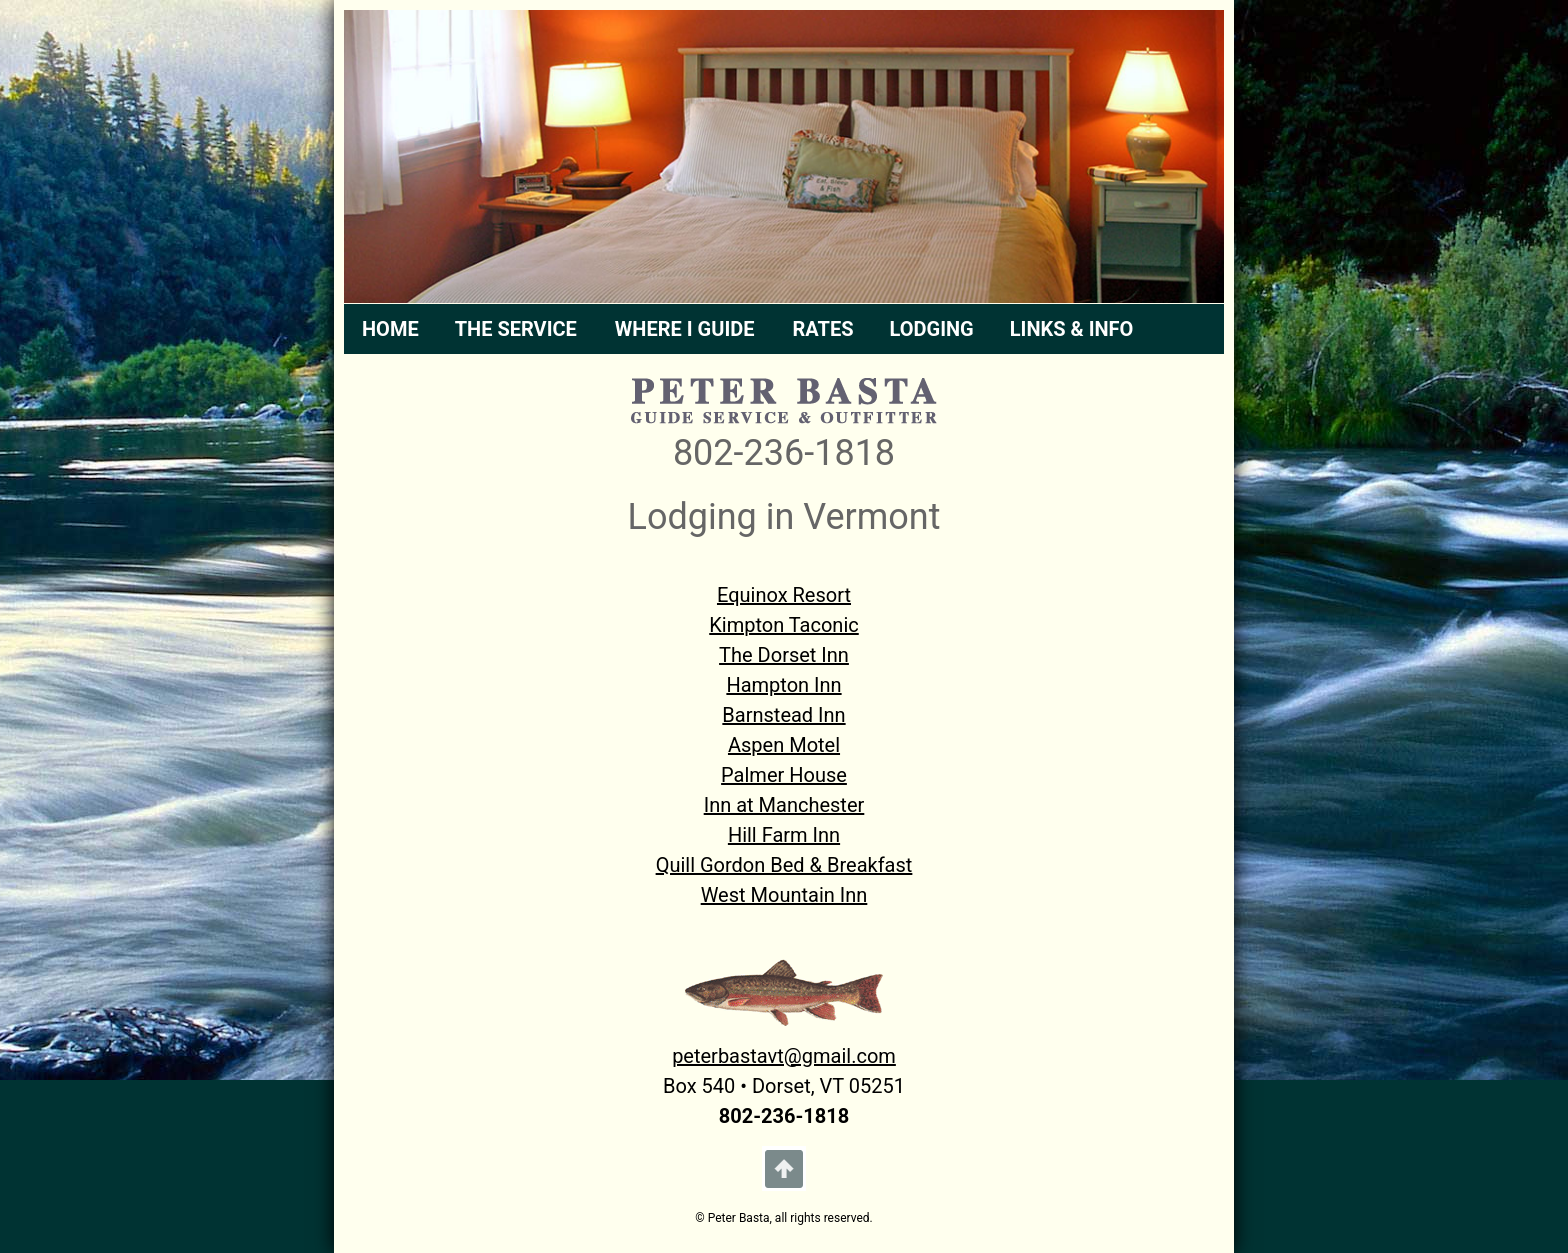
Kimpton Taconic (784, 625)
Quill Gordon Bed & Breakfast (784, 865)
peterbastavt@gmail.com (784, 1056)
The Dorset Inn (784, 655)
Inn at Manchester (784, 805)
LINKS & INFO (1072, 329)
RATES (823, 329)
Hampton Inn (783, 685)
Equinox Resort (784, 595)
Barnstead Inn (783, 715)
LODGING (932, 329)
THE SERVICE (516, 329)
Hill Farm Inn (784, 835)
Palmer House (784, 775)
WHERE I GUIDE (685, 329)
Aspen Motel (784, 745)
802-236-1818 (784, 453)
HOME (390, 329)
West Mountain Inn (784, 895)
